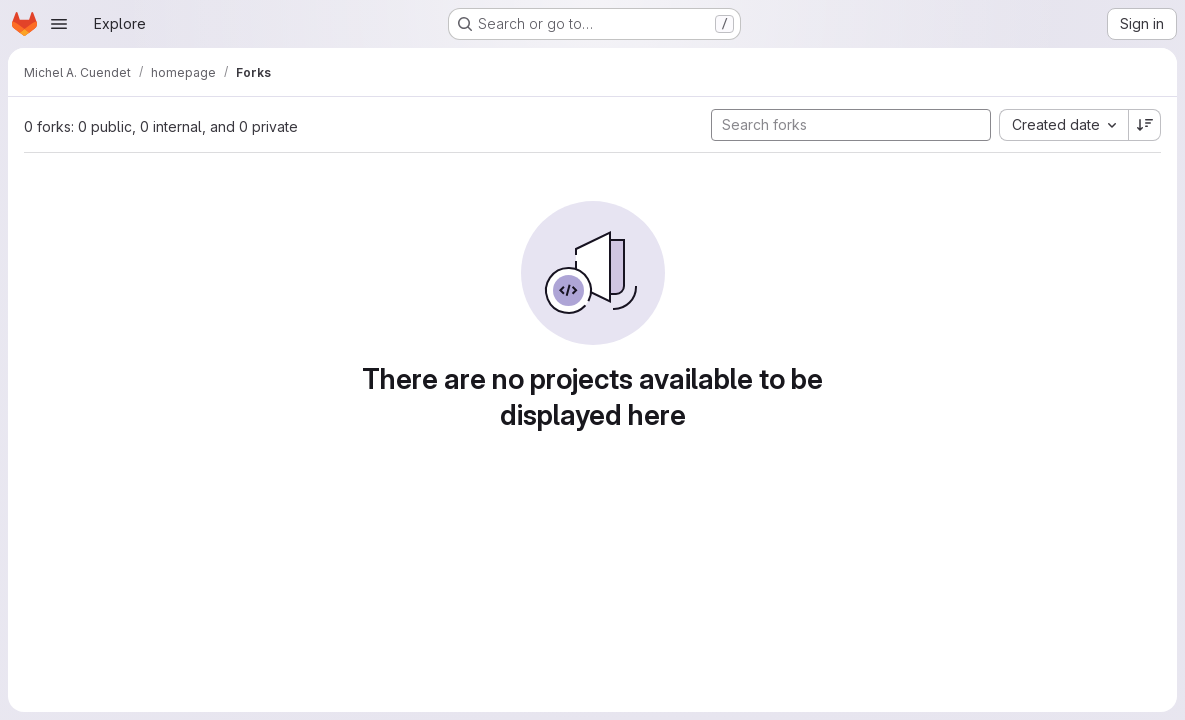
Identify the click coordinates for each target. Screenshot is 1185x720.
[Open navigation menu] (59, 24)
